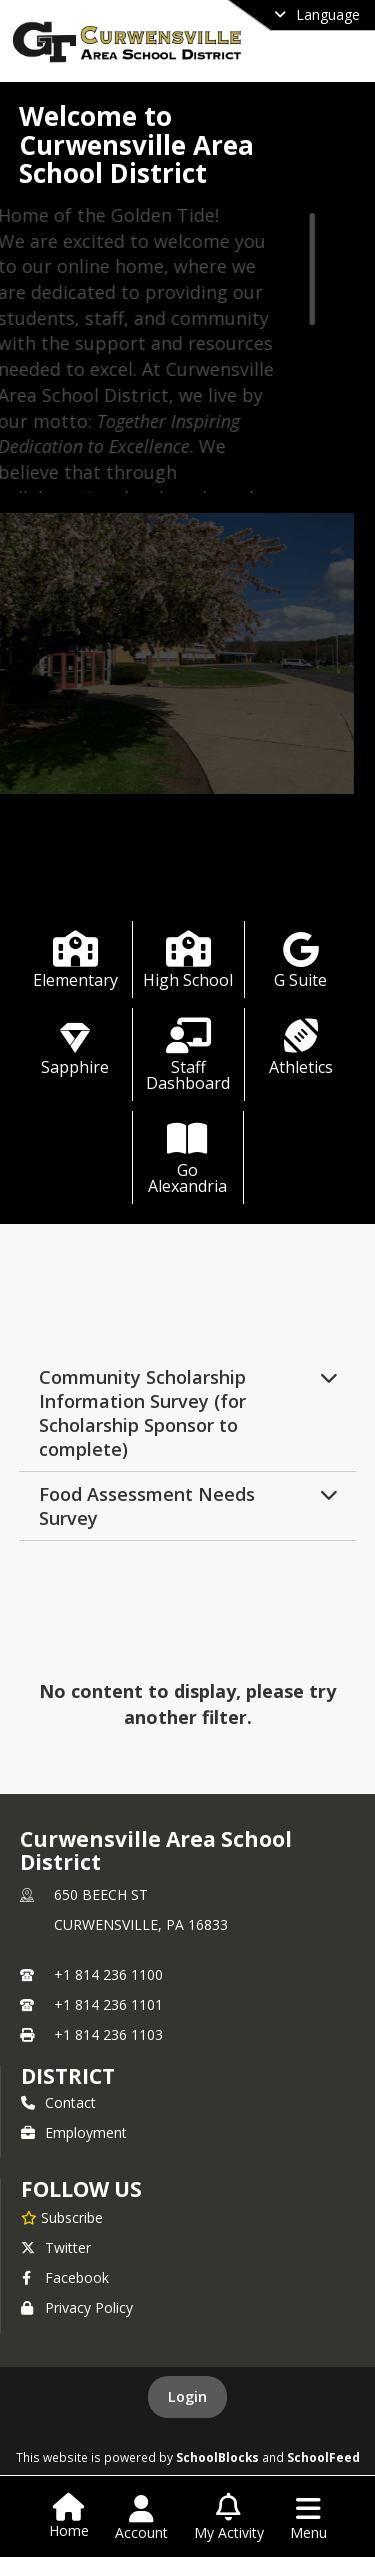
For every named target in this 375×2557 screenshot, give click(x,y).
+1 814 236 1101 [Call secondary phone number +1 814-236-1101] (108, 2004)
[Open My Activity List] (229, 2518)
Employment (74, 2132)
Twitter (56, 2247)
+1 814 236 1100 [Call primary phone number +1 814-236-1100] (108, 1974)
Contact (58, 2102)
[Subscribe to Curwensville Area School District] (62, 2217)
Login (187, 2396)
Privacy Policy (77, 2307)
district (68, 2076)
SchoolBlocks (217, 2457)
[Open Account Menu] (141, 2518)
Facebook (65, 2277)
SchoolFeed (323, 2457)
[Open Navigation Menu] (308, 2518)
